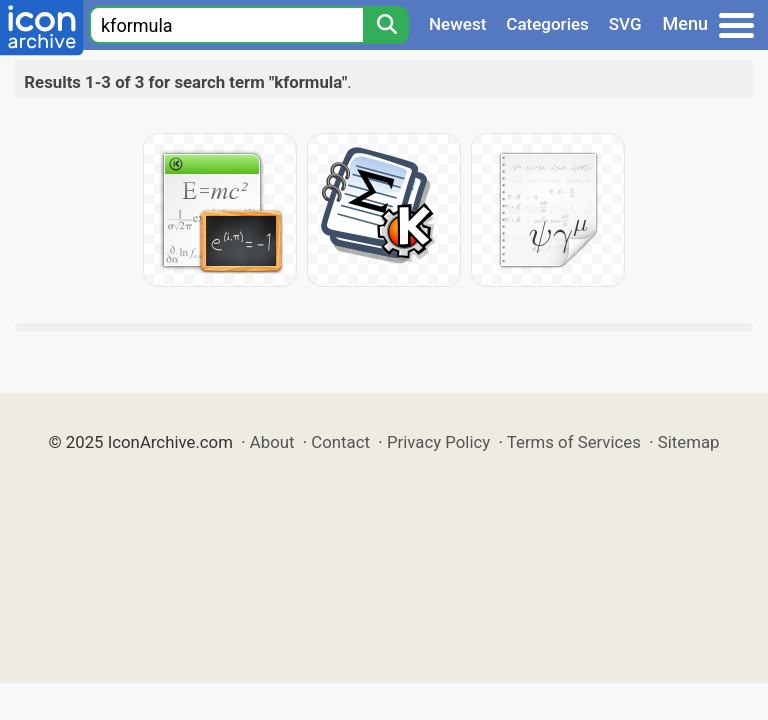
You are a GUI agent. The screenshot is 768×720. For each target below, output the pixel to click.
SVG (625, 24)
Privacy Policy (438, 442)
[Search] (386, 25)
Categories (547, 24)
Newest (457, 24)
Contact (340, 442)
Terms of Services (574, 442)
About (272, 442)
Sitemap (689, 442)
